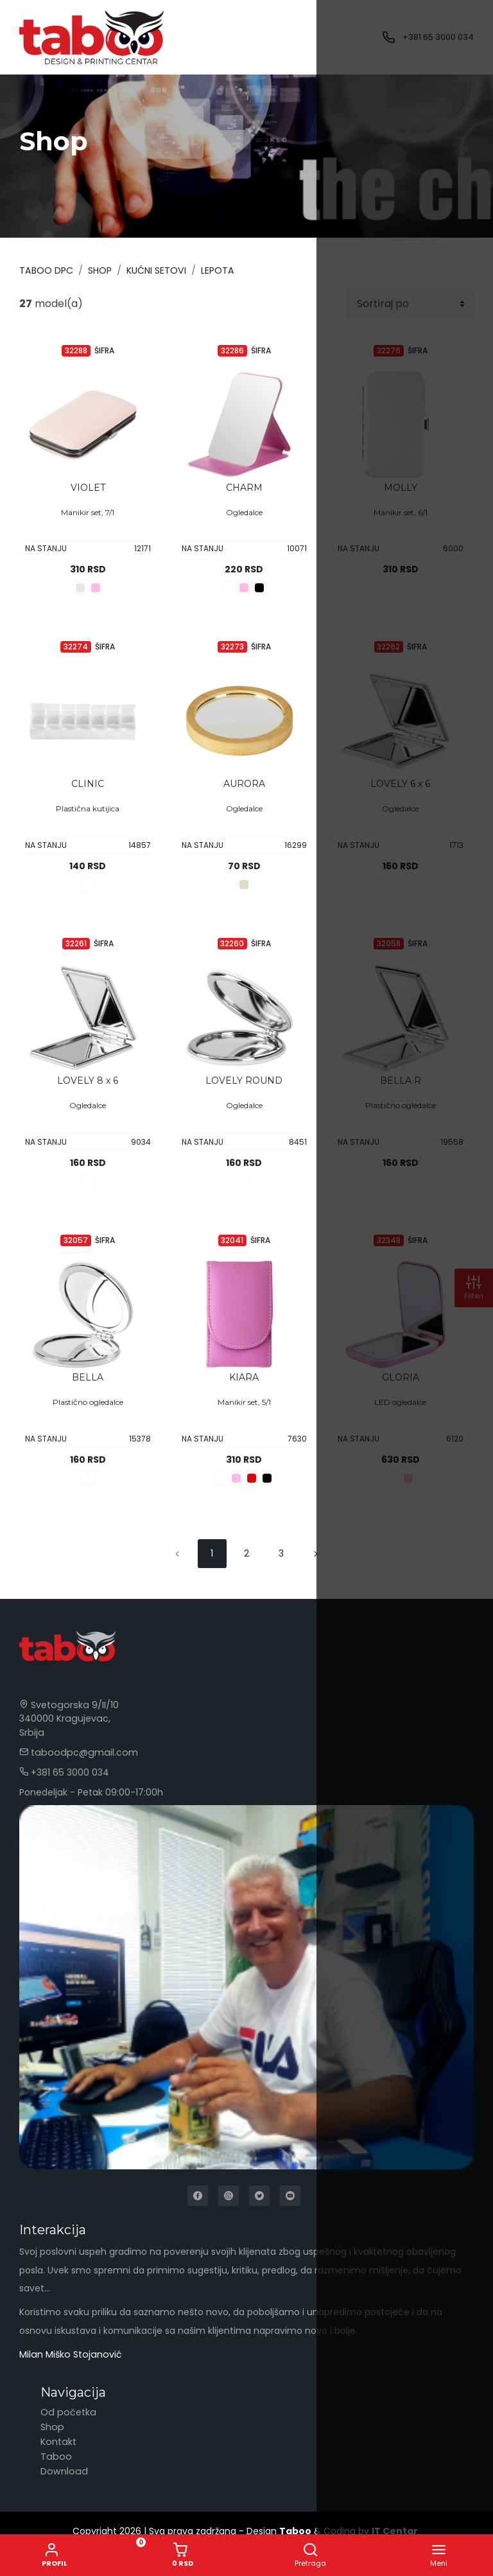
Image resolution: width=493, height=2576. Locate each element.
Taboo (54, 2455)
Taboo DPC (46, 270)
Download (62, 2470)
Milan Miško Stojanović (69, 2353)
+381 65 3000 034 (438, 37)
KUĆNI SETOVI (155, 270)
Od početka (67, 2410)
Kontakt (57, 2440)
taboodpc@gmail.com (75, 1751)
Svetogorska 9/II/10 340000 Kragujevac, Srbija (67, 1718)
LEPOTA (216, 270)
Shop (99, 270)
